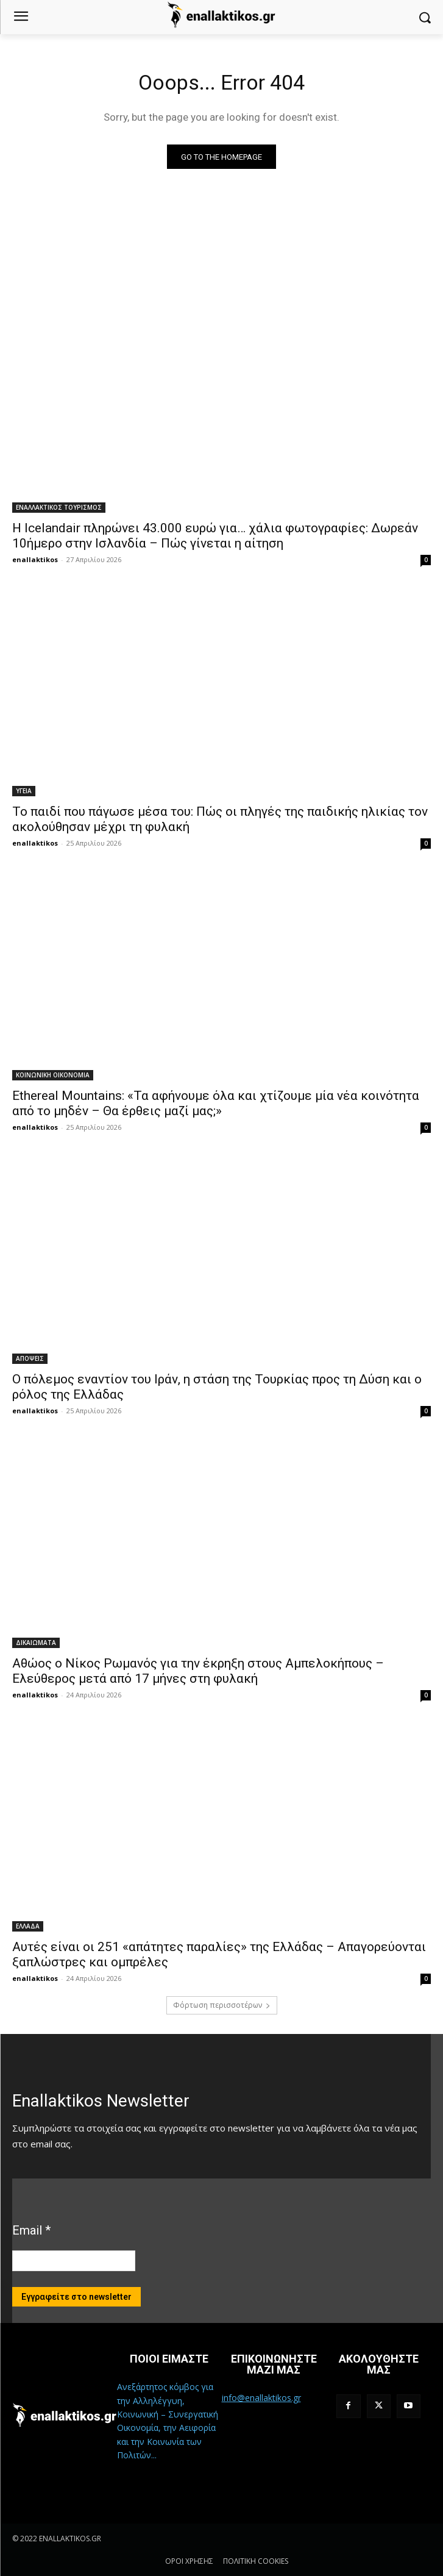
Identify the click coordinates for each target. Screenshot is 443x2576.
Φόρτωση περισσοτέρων (222, 2005)
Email (31, 2230)
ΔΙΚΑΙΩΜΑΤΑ (36, 1642)
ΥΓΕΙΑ (24, 791)
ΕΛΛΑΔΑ (28, 1926)
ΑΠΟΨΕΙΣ (30, 1358)
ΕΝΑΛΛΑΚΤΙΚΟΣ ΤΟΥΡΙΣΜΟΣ (59, 507)
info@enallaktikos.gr (261, 2397)
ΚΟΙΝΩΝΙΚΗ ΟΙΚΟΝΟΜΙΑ (53, 1075)
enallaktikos (35, 559)
